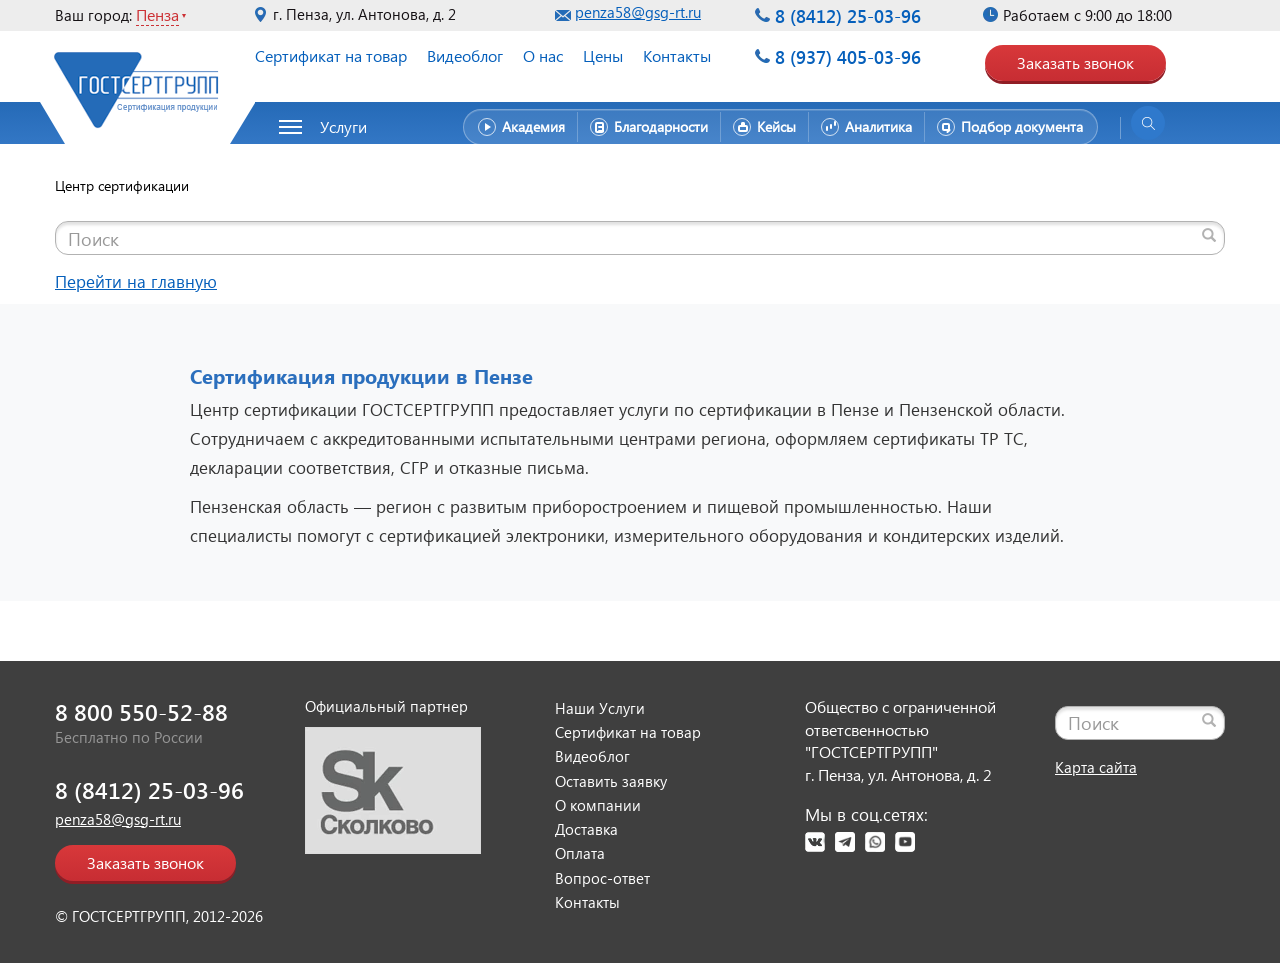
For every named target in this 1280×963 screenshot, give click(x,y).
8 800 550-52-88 (141, 711)
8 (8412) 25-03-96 (848, 15)
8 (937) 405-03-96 (848, 56)
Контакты (677, 55)
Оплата (580, 853)
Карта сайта (1096, 767)
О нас (543, 55)
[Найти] (1209, 235)
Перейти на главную (136, 281)
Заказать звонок (1075, 62)
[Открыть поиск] (1148, 123)
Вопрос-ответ (602, 878)
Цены (603, 55)
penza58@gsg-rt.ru (638, 12)
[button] (334, 127)
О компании (598, 805)
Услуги (343, 126)
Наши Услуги (600, 708)
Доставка (586, 829)
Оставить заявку (611, 781)
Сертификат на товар (331, 55)
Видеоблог (465, 55)
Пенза (157, 14)
